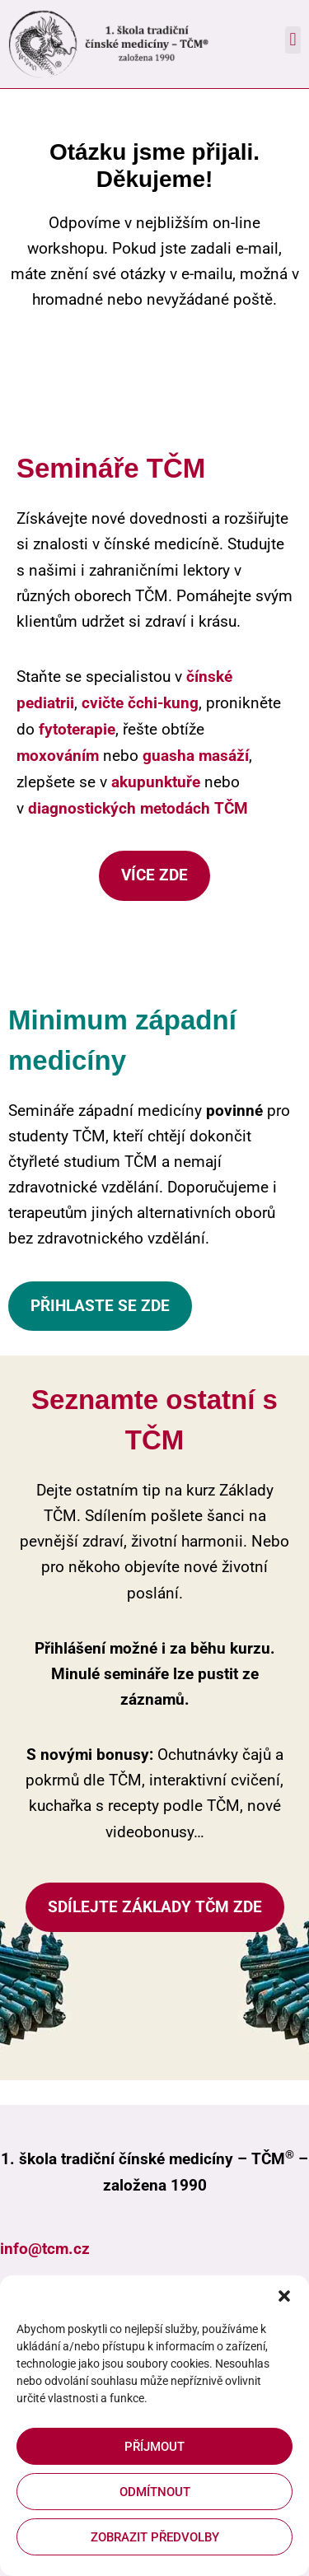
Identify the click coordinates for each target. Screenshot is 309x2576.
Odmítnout (154, 2492)
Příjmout (154, 2446)
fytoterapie (77, 729)
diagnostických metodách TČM (138, 808)
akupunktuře (155, 781)
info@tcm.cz (45, 2248)
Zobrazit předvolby (155, 2537)
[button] (284, 2296)
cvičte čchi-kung (140, 702)
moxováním (57, 755)
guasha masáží (196, 755)
